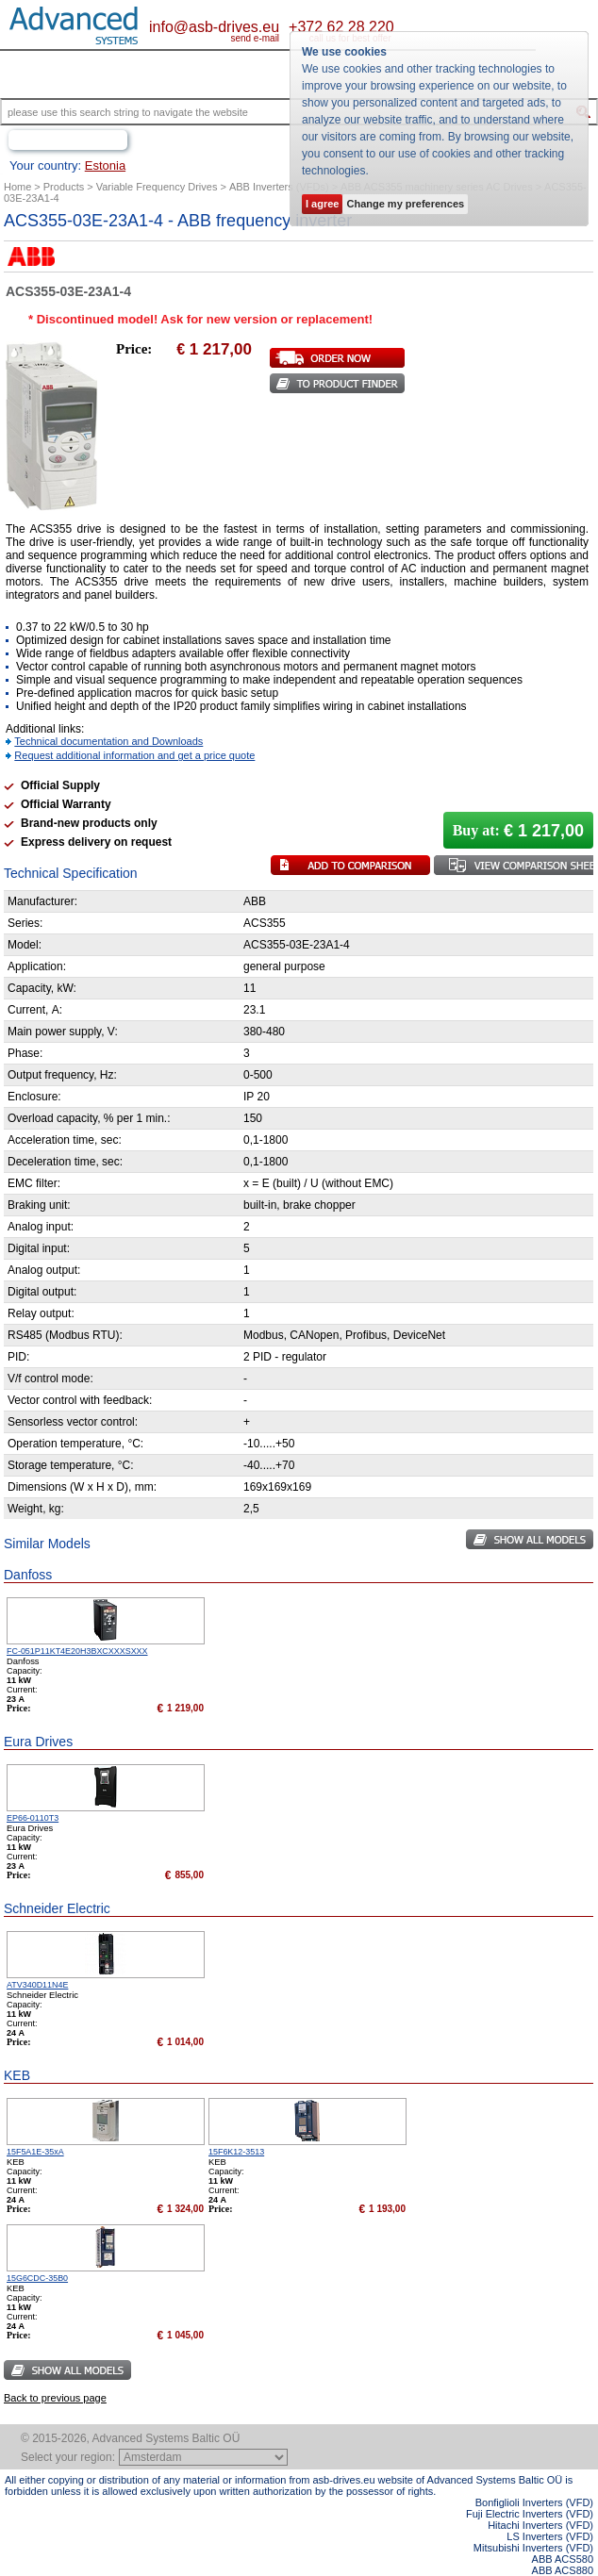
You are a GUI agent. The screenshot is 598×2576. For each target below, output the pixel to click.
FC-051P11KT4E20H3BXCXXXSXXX (77, 1651)
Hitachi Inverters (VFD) (540, 2525)
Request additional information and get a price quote (134, 755)
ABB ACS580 (562, 2559)
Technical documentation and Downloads (108, 741)
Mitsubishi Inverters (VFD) (533, 2547)
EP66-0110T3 (32, 1818)
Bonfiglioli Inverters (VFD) (534, 2502)
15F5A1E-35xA (35, 2151)
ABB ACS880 (562, 2570)
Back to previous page (55, 2397)
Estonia (105, 165)
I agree (322, 203)
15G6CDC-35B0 (37, 2278)
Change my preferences (405, 203)
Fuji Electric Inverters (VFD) (529, 2513)
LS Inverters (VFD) (550, 2536)
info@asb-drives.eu (214, 27)
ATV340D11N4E (37, 1985)
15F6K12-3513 (236, 2151)
